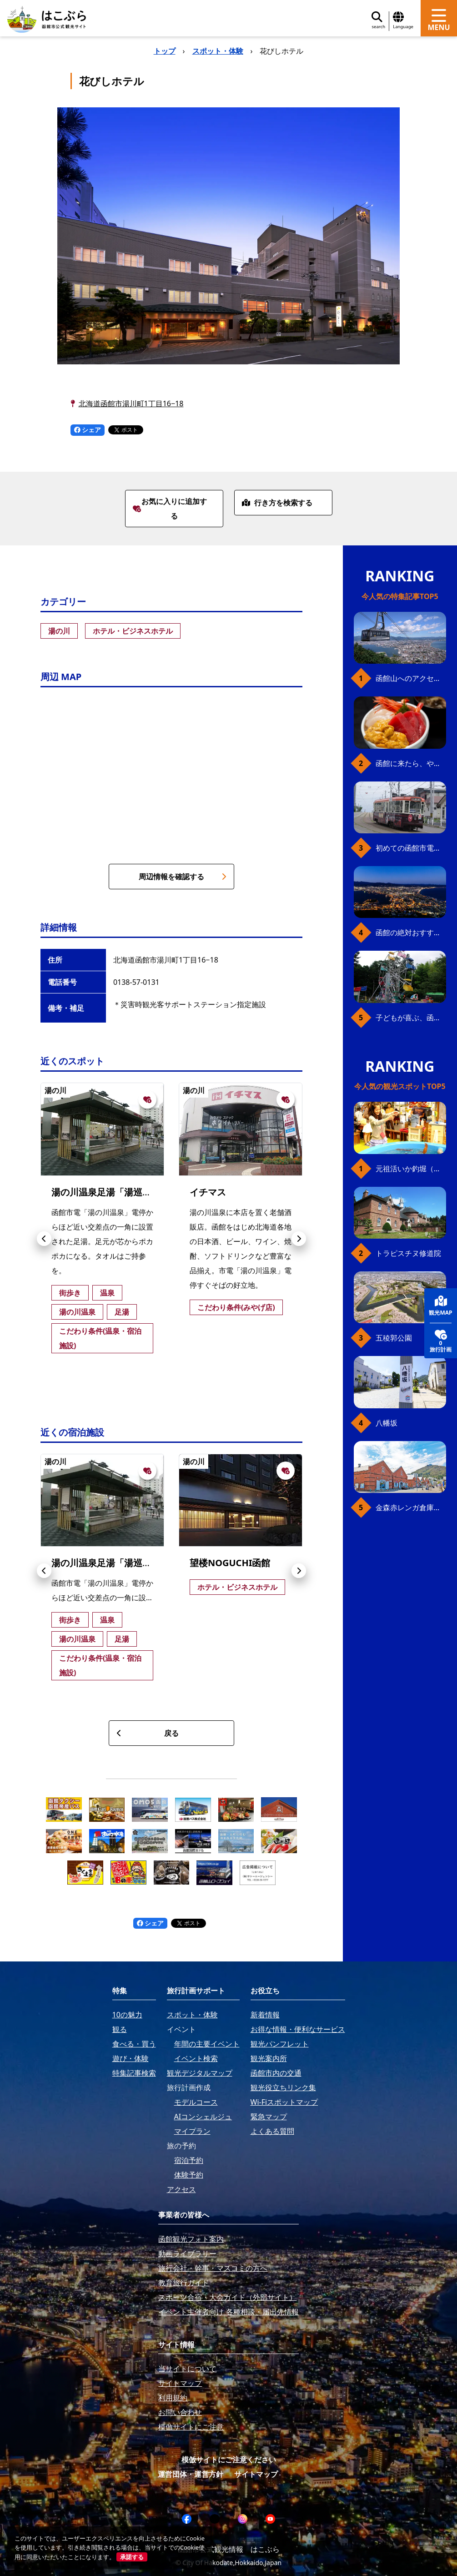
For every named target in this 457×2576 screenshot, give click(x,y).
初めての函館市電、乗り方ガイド (411, 848)
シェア (87, 429)
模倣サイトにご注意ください (228, 2460)
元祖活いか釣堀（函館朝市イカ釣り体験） (411, 1169)
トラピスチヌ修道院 (408, 1253)
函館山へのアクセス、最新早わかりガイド (411, 678)
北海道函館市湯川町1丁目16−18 (131, 403)
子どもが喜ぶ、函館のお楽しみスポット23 (411, 1018)
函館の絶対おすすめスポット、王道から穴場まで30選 (411, 933)
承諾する (132, 2557)
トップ (165, 51)
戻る (147, 1733)
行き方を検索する (277, 502)
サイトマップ (256, 2474)
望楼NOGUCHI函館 (230, 1563)
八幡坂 (386, 1423)
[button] (44, 1238)
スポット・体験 (217, 51)
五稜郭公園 (394, 1338)
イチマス (208, 1192)
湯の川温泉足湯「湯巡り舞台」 (115, 1192)
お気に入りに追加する (170, 508)
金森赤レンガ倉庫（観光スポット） (411, 1507)
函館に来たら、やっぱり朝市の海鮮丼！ (411, 763)
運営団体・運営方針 (190, 2474)
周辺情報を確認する (182, 876)
